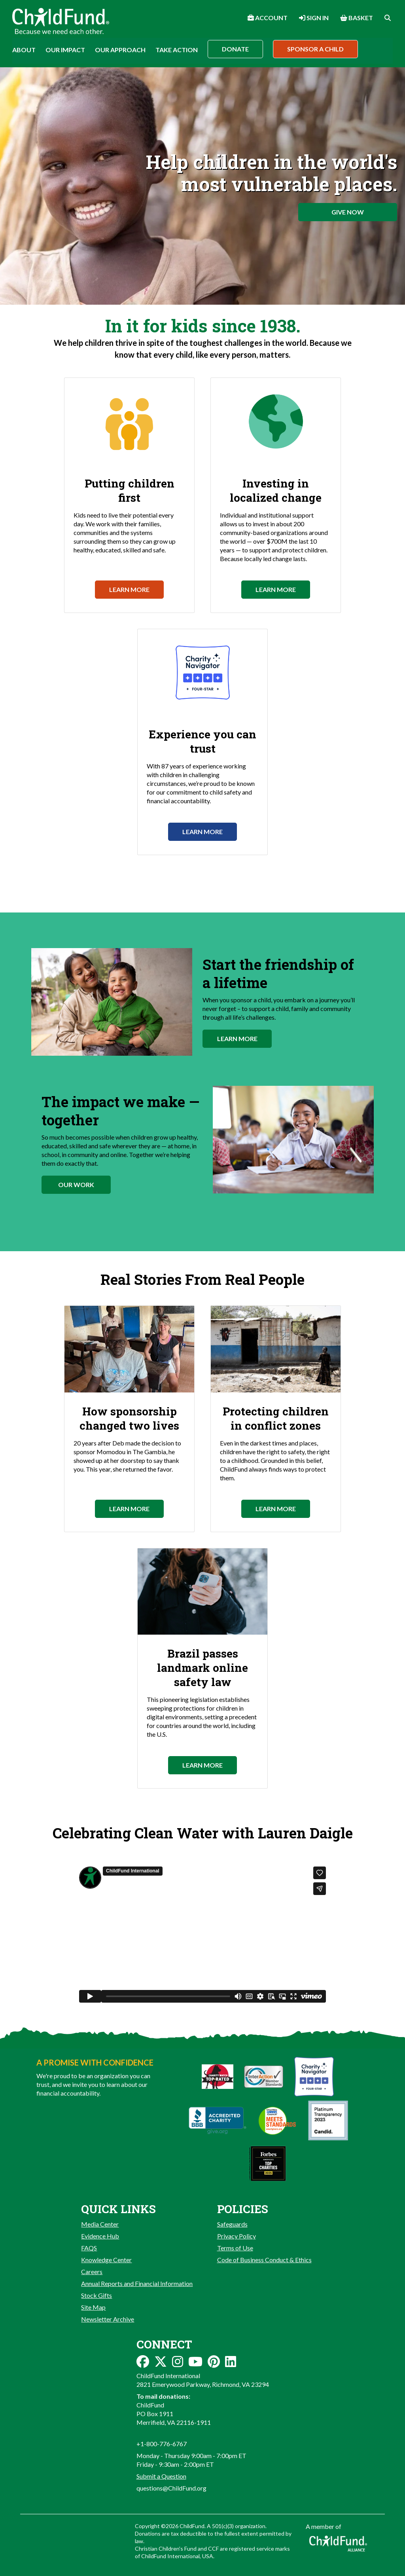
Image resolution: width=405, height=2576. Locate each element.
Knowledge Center (106, 2259)
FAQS (89, 2248)
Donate (235, 49)
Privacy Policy (236, 2236)
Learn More (129, 589)
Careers (91, 2271)
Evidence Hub (100, 2236)
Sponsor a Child (315, 49)
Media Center (100, 2224)
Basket (356, 17)
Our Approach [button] (120, 49)
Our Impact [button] (65, 49)
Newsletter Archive (107, 2319)
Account (268, 17)
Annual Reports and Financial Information (137, 2283)
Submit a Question (161, 2476)
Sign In (314, 17)
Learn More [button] (237, 1038)
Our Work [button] (76, 1184)
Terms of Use (235, 2248)
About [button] (24, 49)
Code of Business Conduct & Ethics (264, 2259)
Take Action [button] (176, 49)
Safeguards (232, 2224)
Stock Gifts (96, 2295)
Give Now (347, 212)
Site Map (93, 2307)
